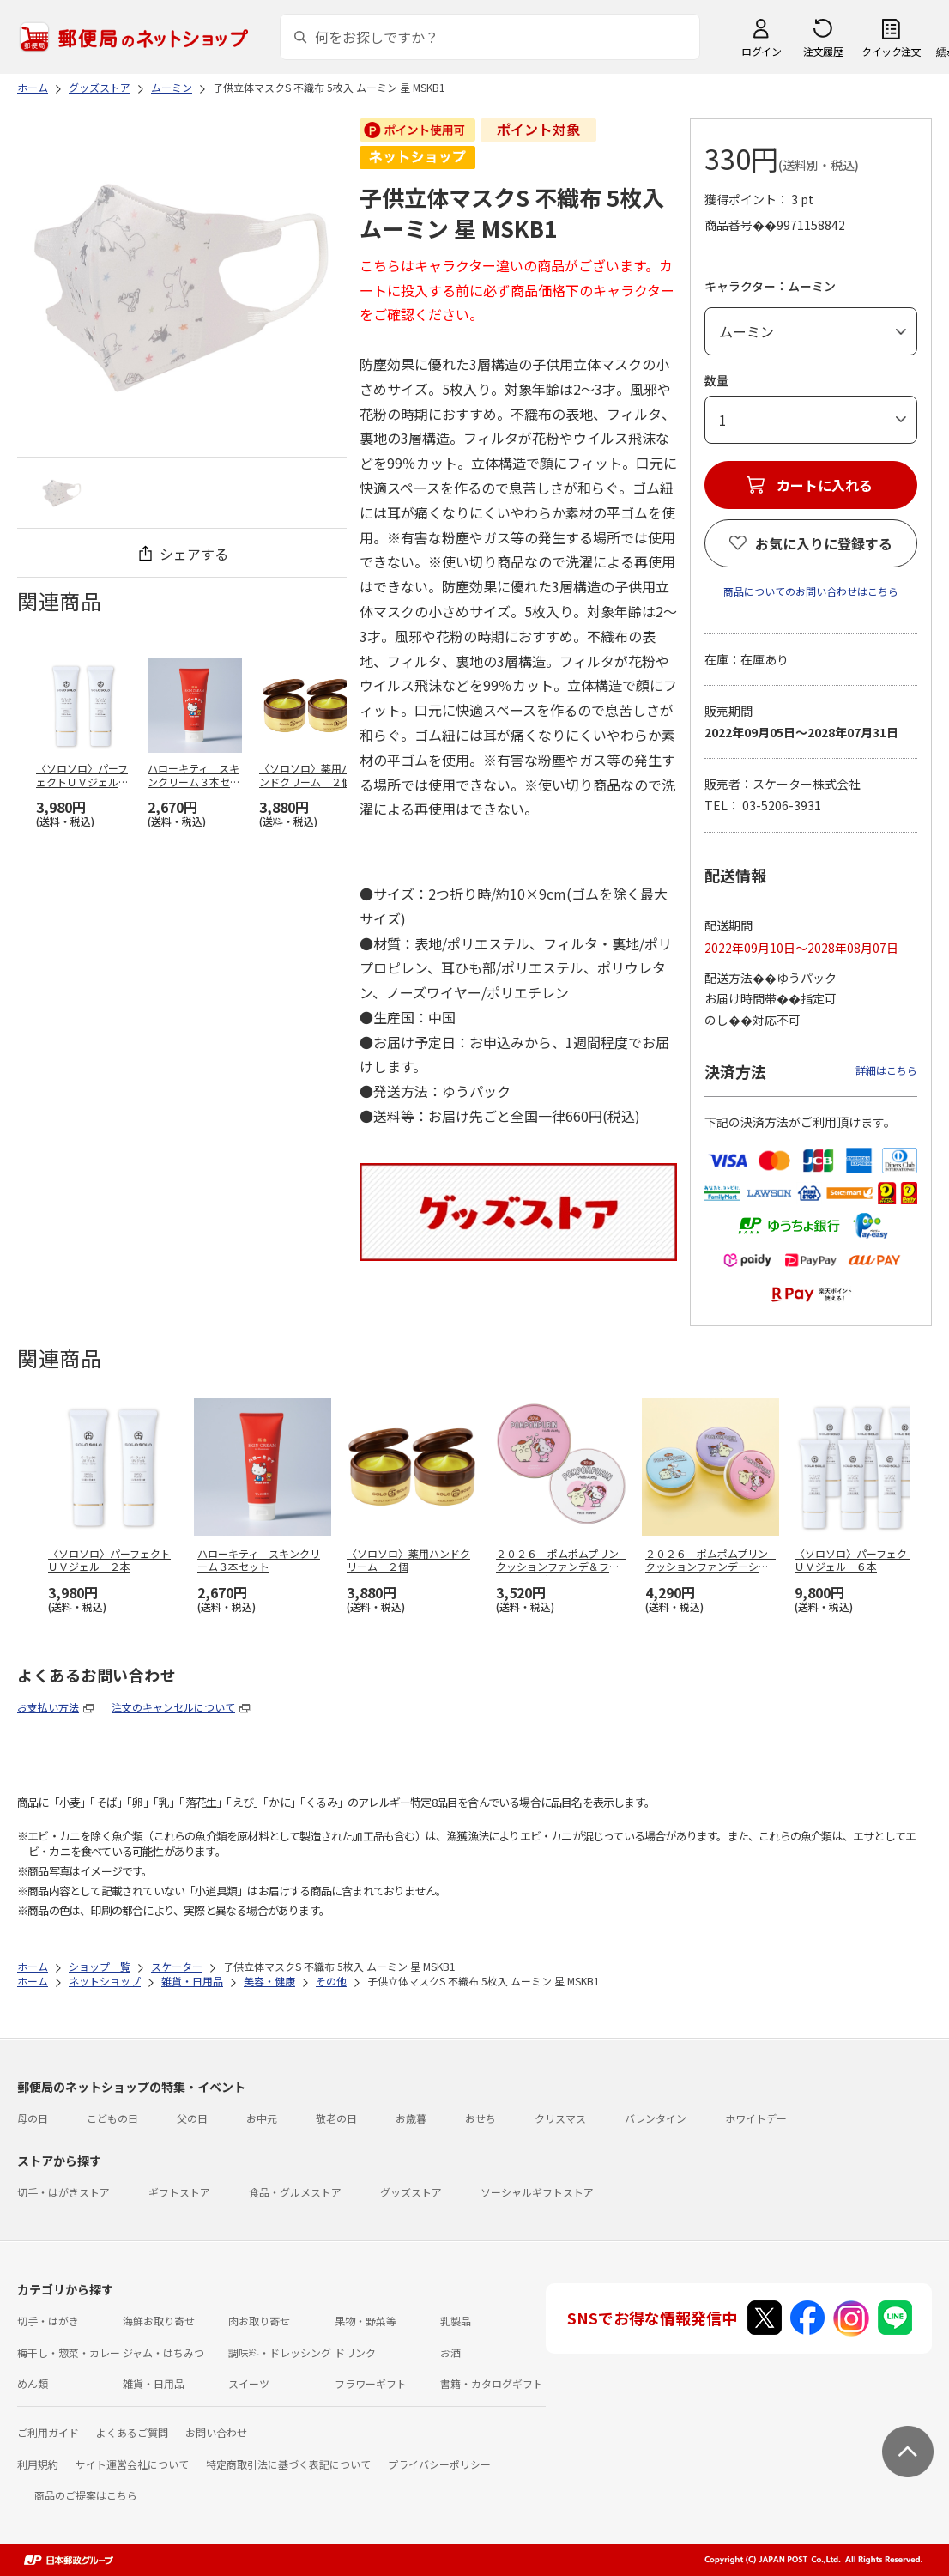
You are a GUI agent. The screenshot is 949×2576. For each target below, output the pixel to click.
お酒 (450, 2352)
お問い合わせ (216, 2432)
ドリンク (355, 2352)
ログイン (761, 51)
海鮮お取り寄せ (159, 2320)
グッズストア (411, 2192)
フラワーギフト (371, 2383)
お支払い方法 (48, 1707)
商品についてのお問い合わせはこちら (810, 591)
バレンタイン (655, 2118)
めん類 (32, 2383)
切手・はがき (48, 2320)
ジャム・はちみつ (163, 2352)
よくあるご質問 (132, 2432)
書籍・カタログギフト (491, 2383)
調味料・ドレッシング (279, 2352)
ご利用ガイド (48, 2432)
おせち (480, 2118)
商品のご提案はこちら (85, 2495)
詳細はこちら (886, 1070)
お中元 (261, 2118)
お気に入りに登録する (823, 543)
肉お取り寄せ (259, 2320)
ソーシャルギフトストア (537, 2192)
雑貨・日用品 (153, 2383)
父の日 (192, 2118)
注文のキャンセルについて (173, 1707)
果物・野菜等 (365, 2320)
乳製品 (455, 2320)
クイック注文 (891, 51)
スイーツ (248, 2383)
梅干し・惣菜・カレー (68, 2352)
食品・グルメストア (295, 2192)
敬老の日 (336, 2118)
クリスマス (560, 2118)
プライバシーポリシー (439, 2464)
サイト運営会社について (132, 2464)
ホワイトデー (756, 2118)
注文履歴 (823, 51)
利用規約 (37, 2464)
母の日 (32, 2118)
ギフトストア (179, 2192)
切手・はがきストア (63, 2192)
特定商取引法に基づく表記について (288, 2464)
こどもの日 (112, 2118)
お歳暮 (411, 2118)
